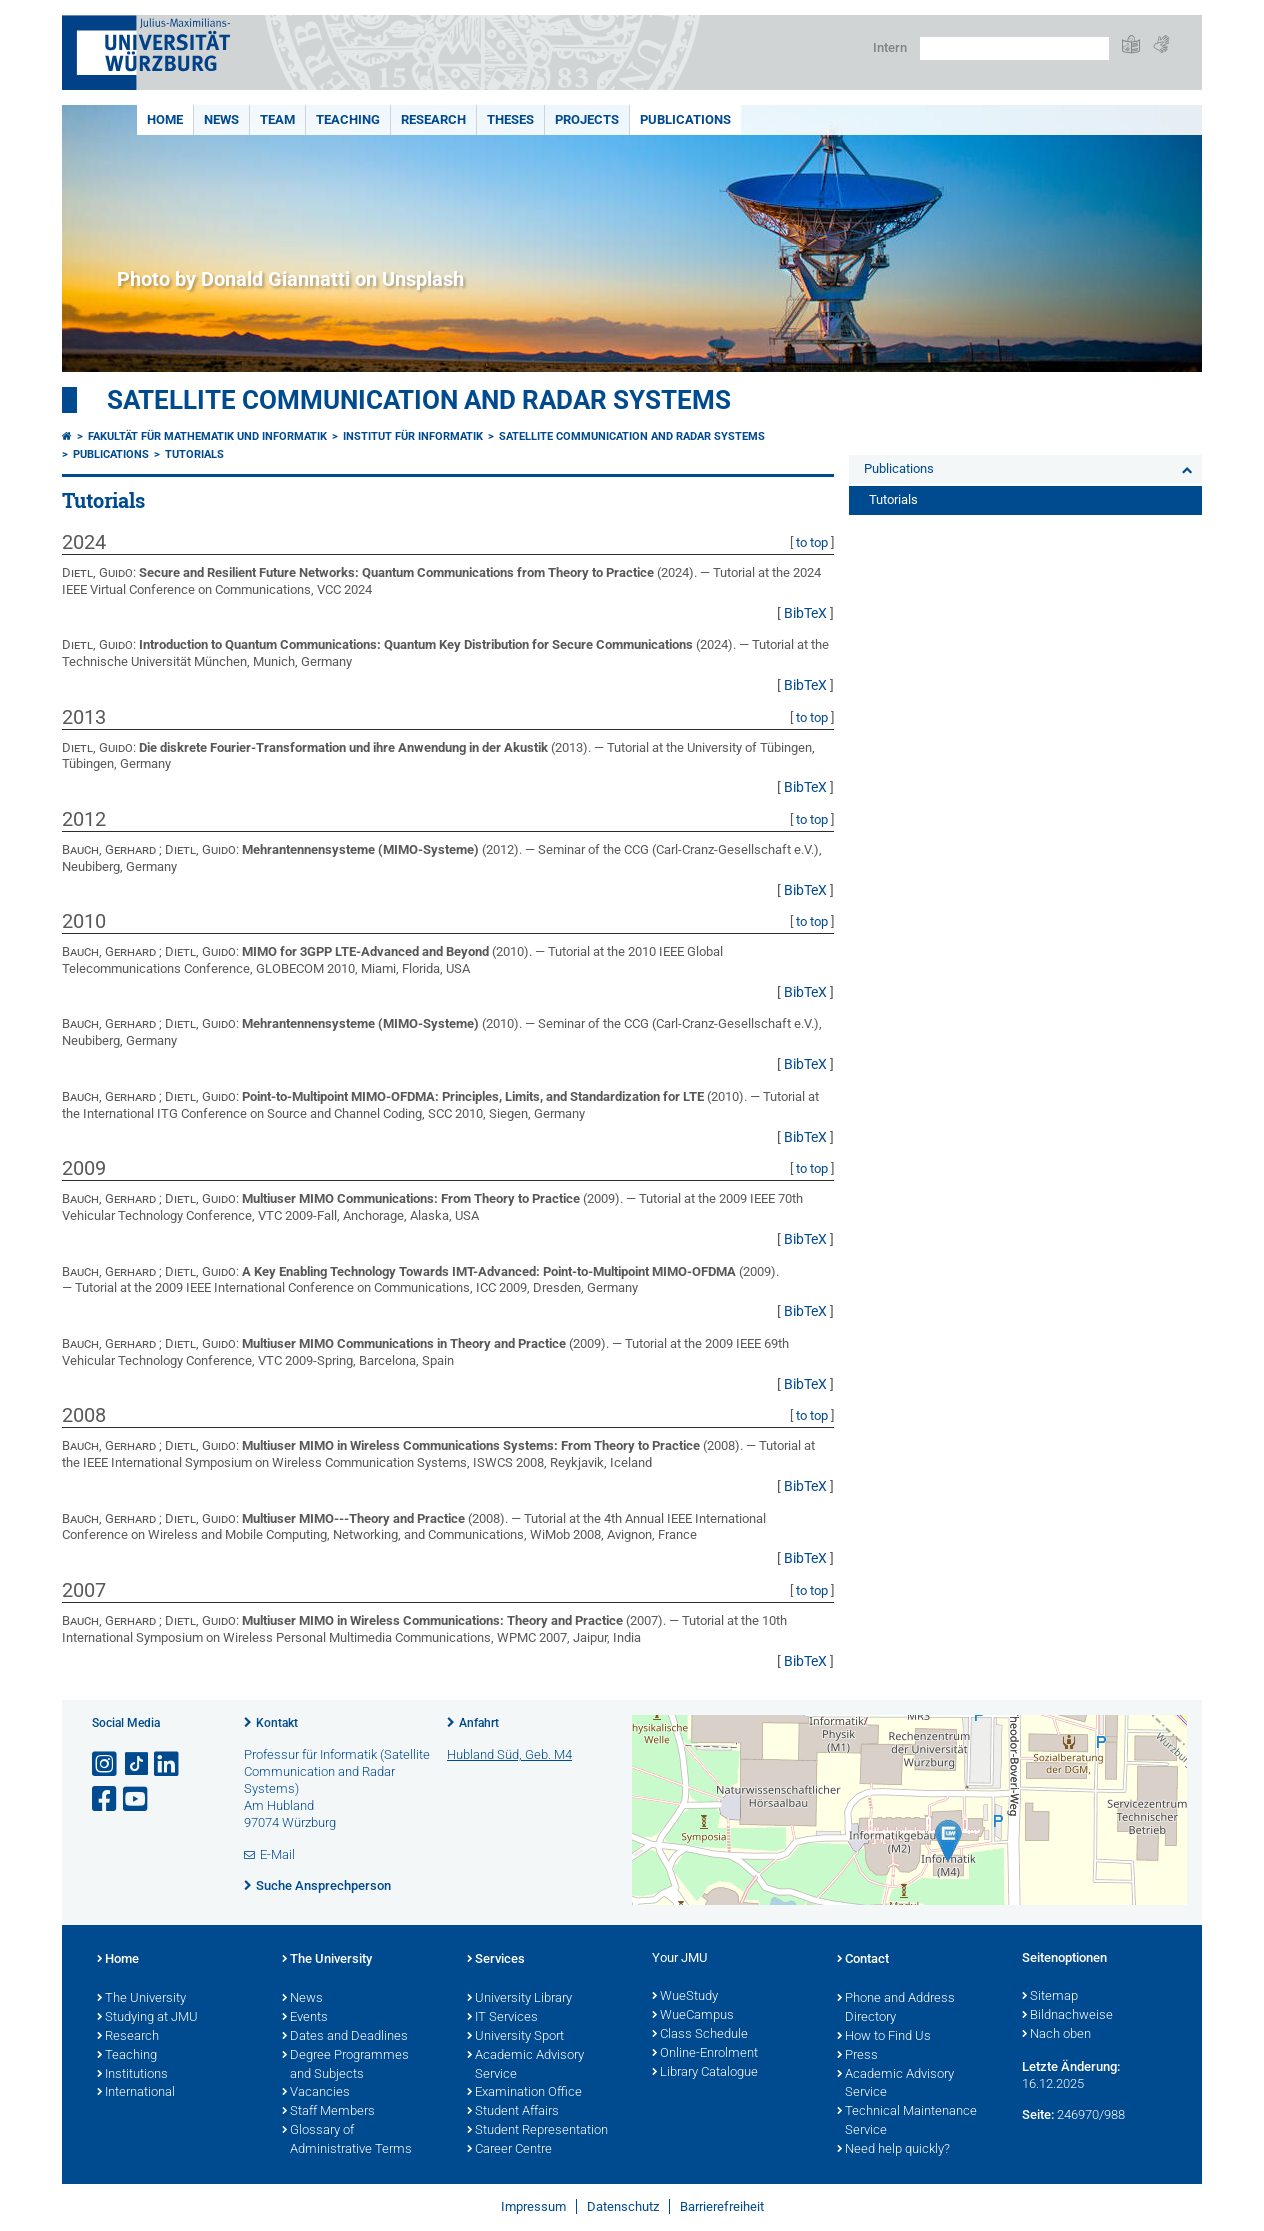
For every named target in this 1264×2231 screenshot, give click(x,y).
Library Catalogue (705, 2073)
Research (433, 119)
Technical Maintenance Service (907, 2121)
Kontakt (277, 1723)
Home (165, 119)
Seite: (1038, 2114)
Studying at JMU (147, 2018)
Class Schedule (700, 2035)
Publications (685, 119)
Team (277, 119)
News (221, 119)
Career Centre (509, 2150)
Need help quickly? (893, 2150)
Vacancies (316, 2093)
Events (305, 2018)
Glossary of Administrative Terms (347, 2140)
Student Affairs (513, 2112)
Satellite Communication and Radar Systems (419, 400)
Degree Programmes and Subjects (345, 2065)
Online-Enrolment (705, 2054)
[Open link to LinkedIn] (168, 1764)
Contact (863, 1960)
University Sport (515, 2037)
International (136, 2093)
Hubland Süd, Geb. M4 (509, 1754)
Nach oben (1056, 2035)
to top (812, 542)
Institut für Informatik (413, 436)
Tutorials (194, 454)
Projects (587, 119)
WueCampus (693, 2016)
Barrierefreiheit (722, 2206)
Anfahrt (479, 1723)
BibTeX (805, 613)
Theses (510, 119)
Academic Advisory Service (525, 2065)
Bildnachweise (1067, 2016)
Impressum (533, 2206)
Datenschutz (623, 2206)
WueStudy (685, 1997)
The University (141, 1999)
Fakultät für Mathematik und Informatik (207, 436)
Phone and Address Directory (896, 2008)
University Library (519, 1999)
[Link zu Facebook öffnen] (106, 1799)
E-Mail (277, 1854)
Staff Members (328, 2112)
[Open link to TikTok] (137, 1764)
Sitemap (1050, 1997)
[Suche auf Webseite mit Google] (1014, 48)
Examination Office (524, 2093)
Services (496, 1960)
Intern (890, 47)
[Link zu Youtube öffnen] (137, 1799)
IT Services (502, 2018)
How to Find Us (884, 2037)
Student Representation (537, 2131)
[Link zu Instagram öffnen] (106, 1764)
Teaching (348, 119)
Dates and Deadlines (345, 2037)
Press (857, 2056)
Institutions (132, 2075)
